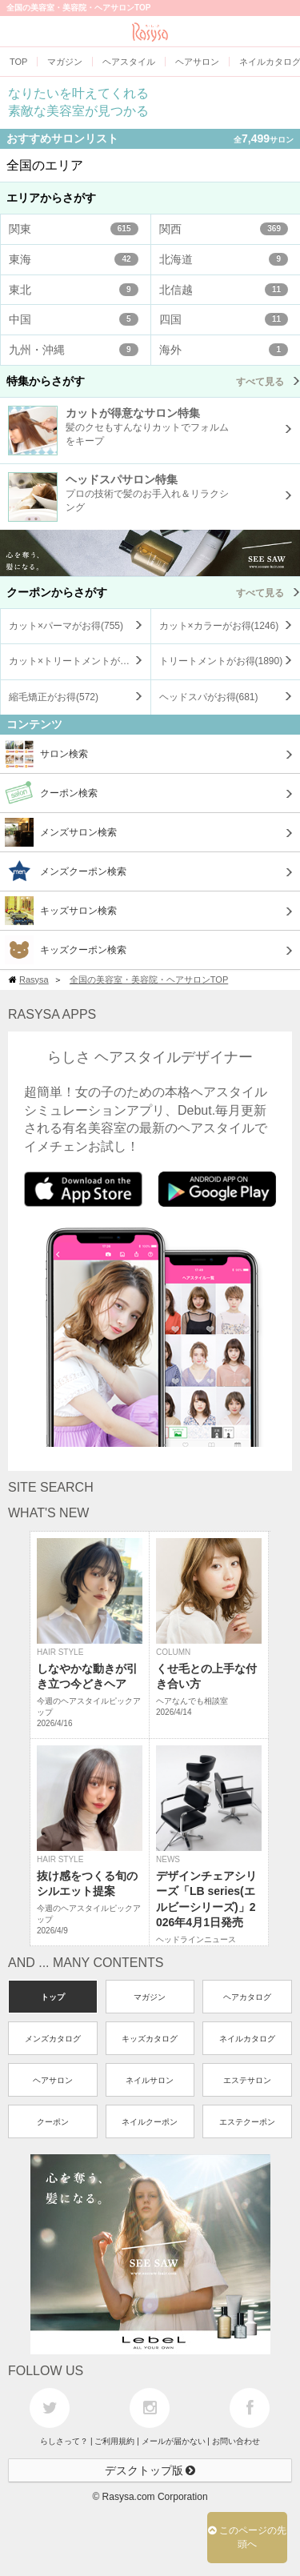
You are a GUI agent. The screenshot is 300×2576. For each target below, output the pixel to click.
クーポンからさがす (153, 592)
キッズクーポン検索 (65, 949)
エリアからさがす (51, 197)
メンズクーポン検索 (65, 871)
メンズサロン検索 (61, 832)
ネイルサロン (150, 2080)
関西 (224, 228)
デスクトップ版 (150, 2470)
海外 (224, 349)
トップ (53, 1997)
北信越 (224, 289)
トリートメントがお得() (221, 661)
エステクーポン (247, 2121)
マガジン (150, 1997)
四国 (224, 319)
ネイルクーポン (150, 2121)
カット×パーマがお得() (66, 625)
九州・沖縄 (73, 349)
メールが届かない (174, 2441)
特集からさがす (153, 381)
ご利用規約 (114, 2441)
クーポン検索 (51, 793)
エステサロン (247, 2080)
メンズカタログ (53, 2038)
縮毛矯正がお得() (53, 697)
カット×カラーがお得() (219, 625)
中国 (73, 319)
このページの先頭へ (247, 2537)
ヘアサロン (53, 2080)
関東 (73, 228)
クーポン (53, 2121)
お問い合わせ (236, 2441)
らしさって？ (64, 2441)
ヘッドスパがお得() (208, 697)
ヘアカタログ (247, 1997)
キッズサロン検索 (61, 910)
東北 (73, 289)
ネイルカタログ (247, 2038)
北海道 (224, 259)
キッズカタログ (150, 2038)
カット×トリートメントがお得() (79, 661)
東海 (73, 259)
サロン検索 (46, 753)
